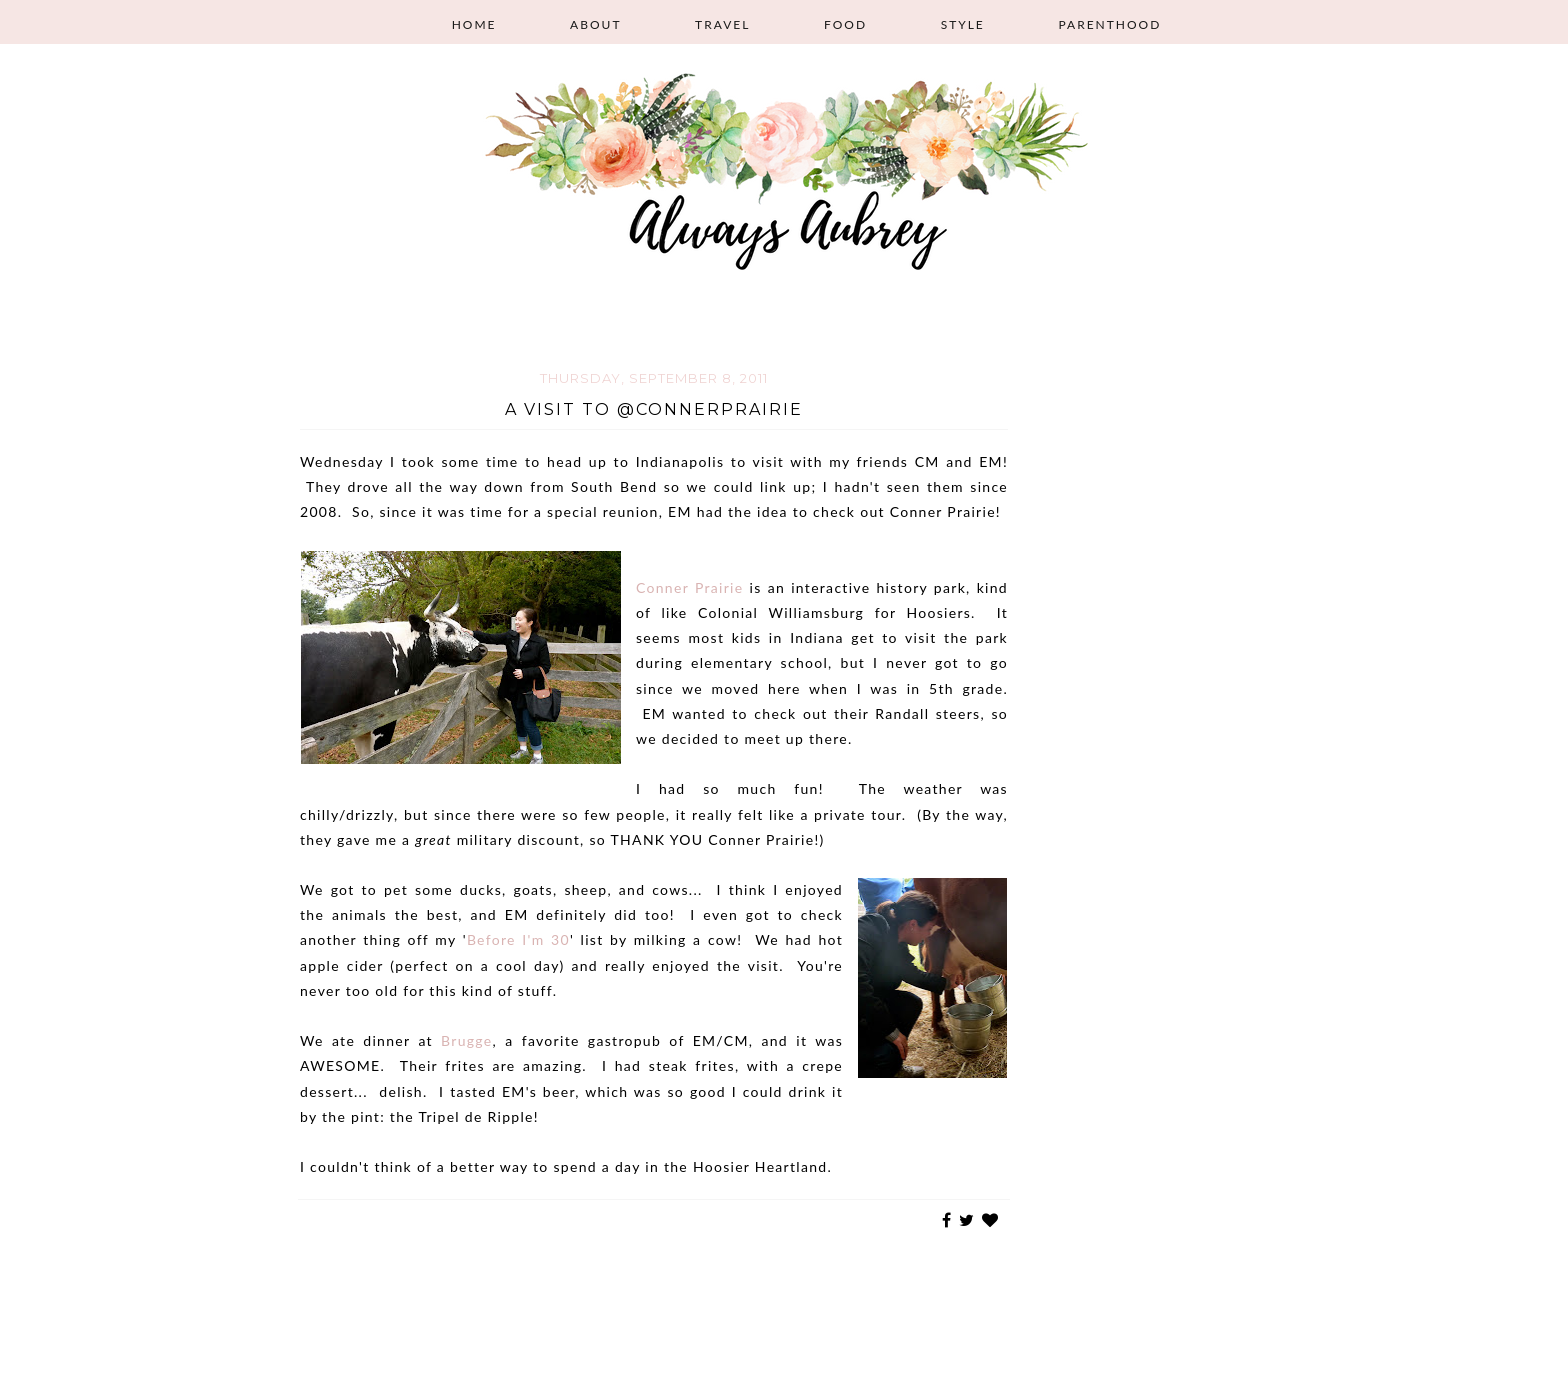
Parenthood (1109, 24)
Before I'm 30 (518, 939)
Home (474, 24)
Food (845, 24)
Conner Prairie (689, 587)
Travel (722, 24)
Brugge (466, 1040)
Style (963, 24)
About (595, 24)
